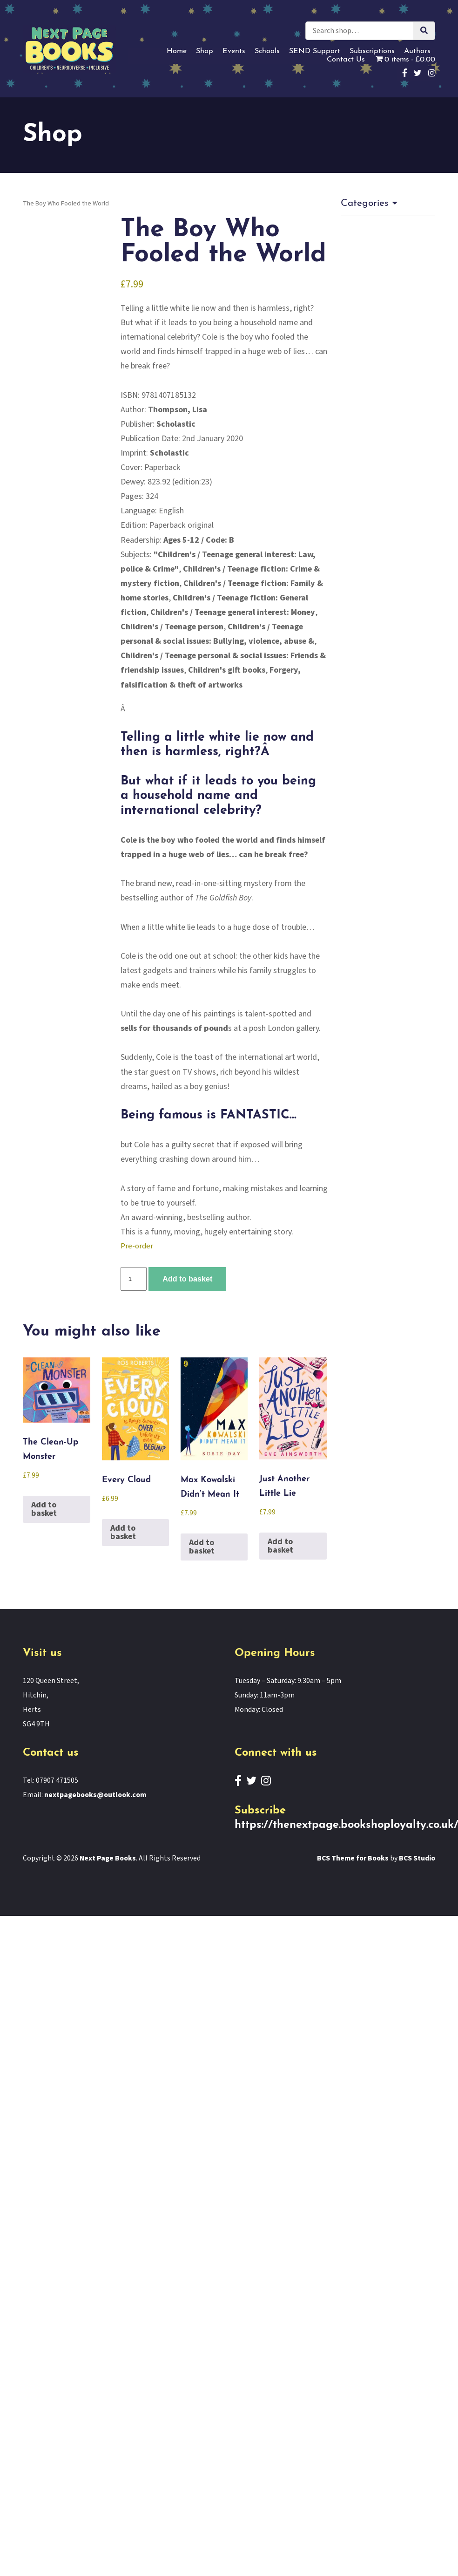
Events (233, 51)
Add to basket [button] (44, 1509)
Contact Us (346, 59)
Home (177, 51)
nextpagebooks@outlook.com (95, 1795)
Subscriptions (372, 51)
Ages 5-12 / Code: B (198, 540)
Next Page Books (108, 1858)
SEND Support (314, 51)
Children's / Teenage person (172, 627)
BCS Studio (417, 1858)
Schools (267, 51)
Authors (417, 51)
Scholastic (175, 424)
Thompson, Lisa (177, 410)
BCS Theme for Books (353, 1858)
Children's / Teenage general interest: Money (232, 612)
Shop (204, 51)
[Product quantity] (134, 1279)
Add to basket (187, 1278)
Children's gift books (226, 670)
